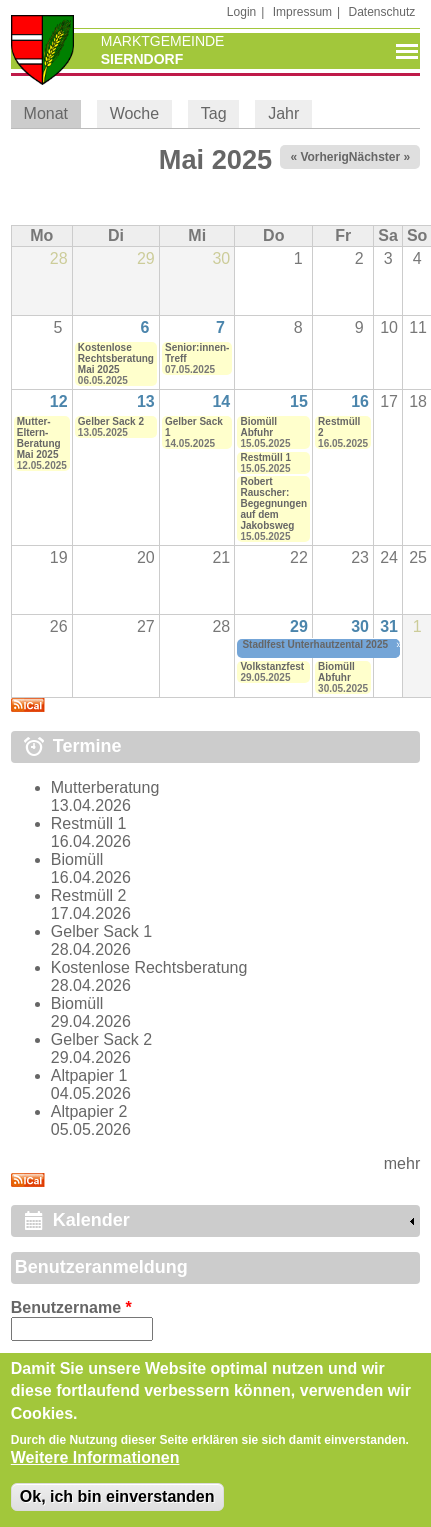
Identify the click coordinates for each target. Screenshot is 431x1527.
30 (360, 626)
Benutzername (71, 1307)
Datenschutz (382, 12)
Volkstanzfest (272, 666)
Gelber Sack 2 (111, 421)
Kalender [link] (91, 1220)
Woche (135, 113)
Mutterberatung (105, 787)
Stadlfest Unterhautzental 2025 (315, 644)
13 (146, 401)
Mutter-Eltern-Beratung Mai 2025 (39, 438)
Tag (214, 113)
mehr (402, 1163)
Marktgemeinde (163, 41)
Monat (52, 113)
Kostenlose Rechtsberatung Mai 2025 (116, 358)
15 (299, 401)
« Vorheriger (325, 157)
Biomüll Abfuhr (258, 427)
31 (389, 626)
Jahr (283, 113)
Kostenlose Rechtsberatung (149, 967)
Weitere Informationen (95, 1457)
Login (241, 12)
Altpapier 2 (89, 1111)
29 (299, 626)
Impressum (302, 12)
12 (59, 401)
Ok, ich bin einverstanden (117, 1496)
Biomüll (77, 859)
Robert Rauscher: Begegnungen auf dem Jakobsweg (273, 503)
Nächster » (379, 157)
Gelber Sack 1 (101, 931)
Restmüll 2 (89, 895)
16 (360, 401)
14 (221, 401)
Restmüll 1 (265, 457)
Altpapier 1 (89, 1075)
